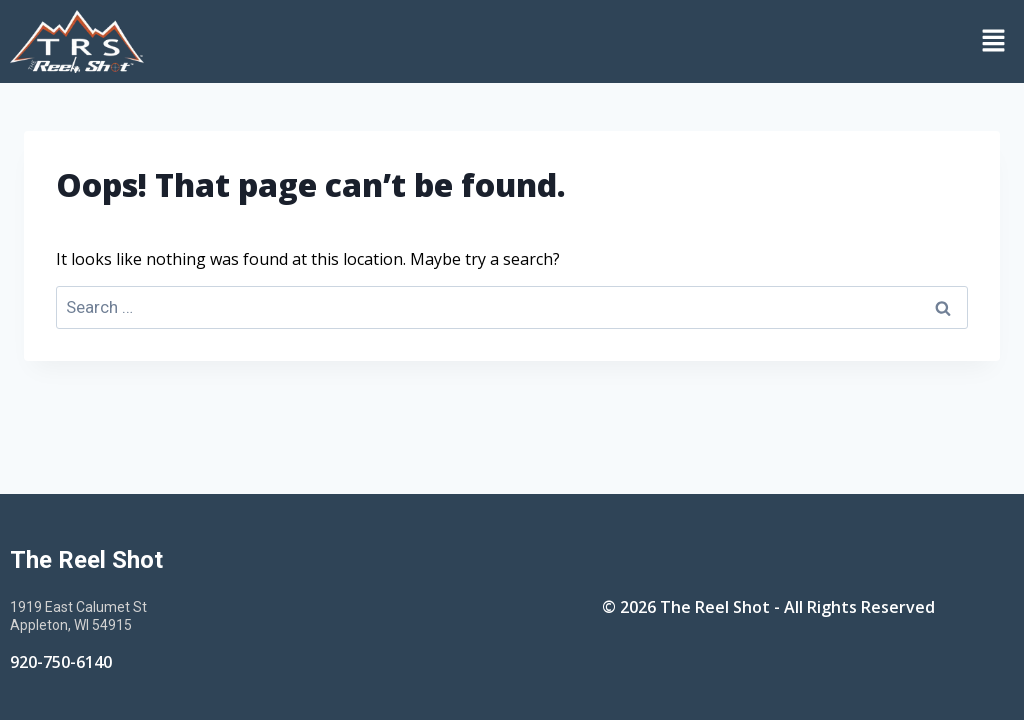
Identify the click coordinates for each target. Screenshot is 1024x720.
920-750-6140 (61, 662)
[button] (589, 41)
